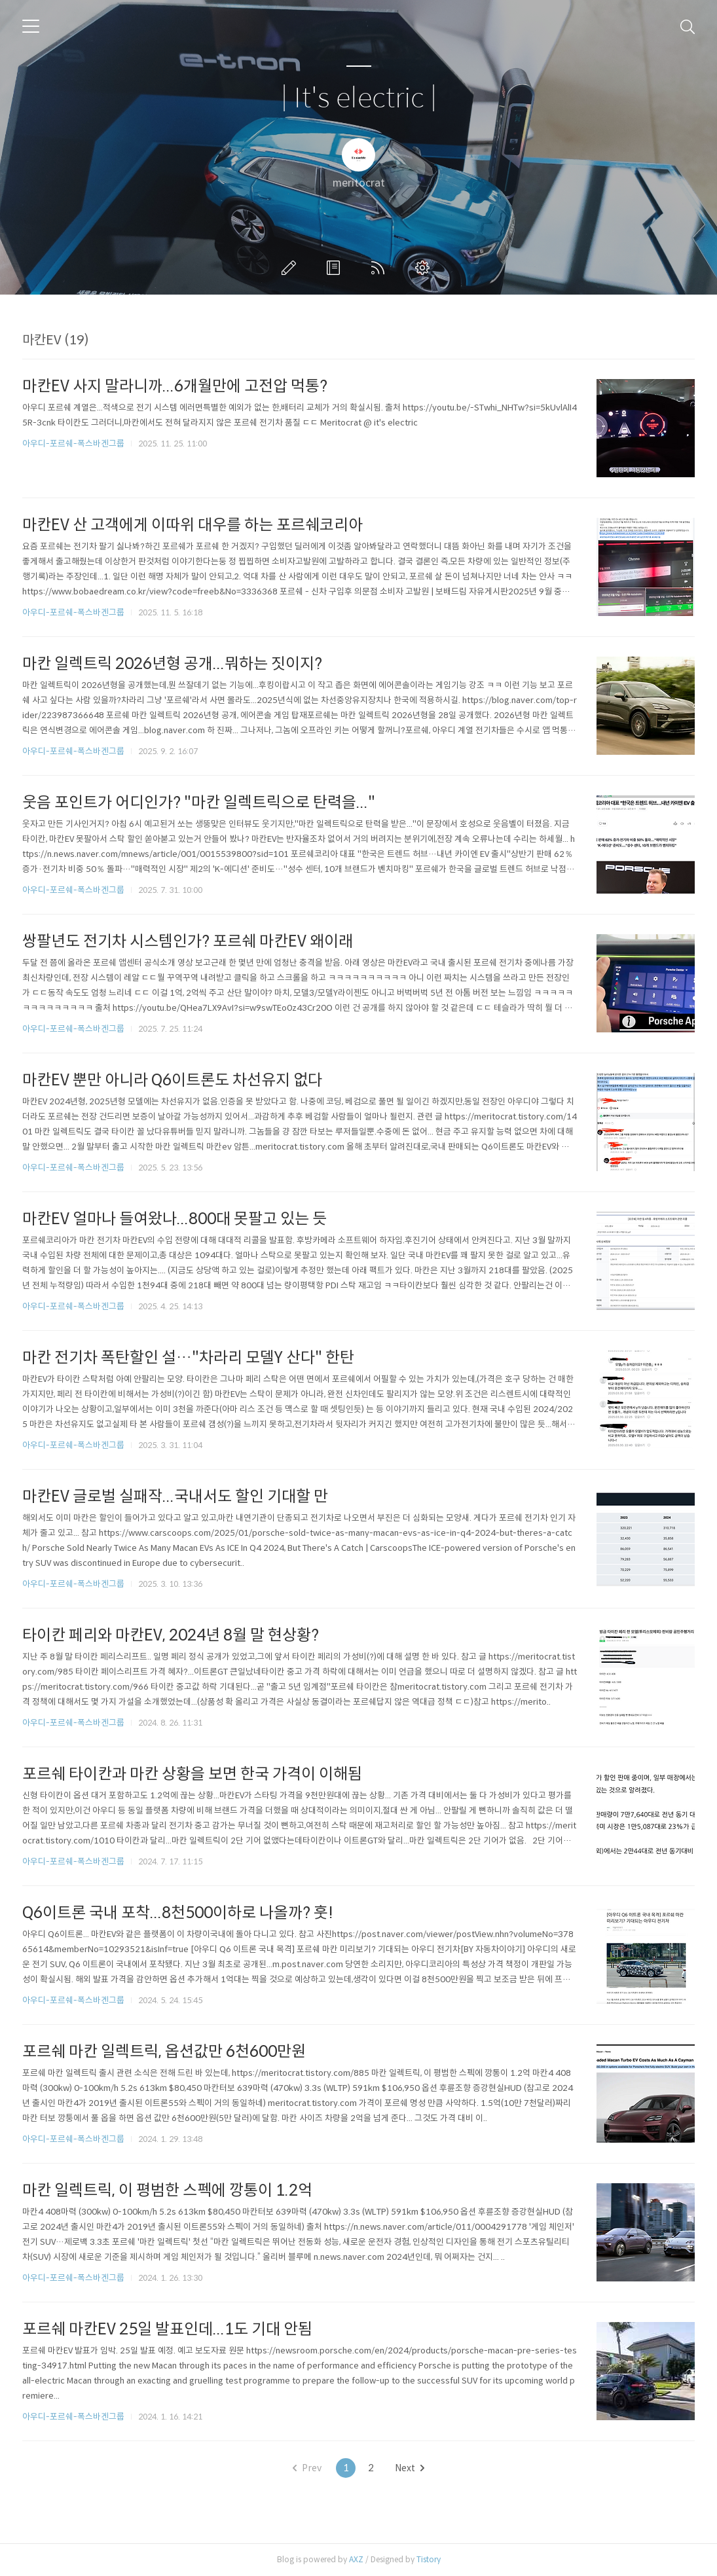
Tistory (428, 2559)
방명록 (336, 268)
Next (409, 2468)
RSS (380, 268)
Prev (307, 2468)
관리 (425, 268)
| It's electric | (359, 98)
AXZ (356, 2559)
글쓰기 (291, 268)
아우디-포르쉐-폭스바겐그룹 (73, 443)
